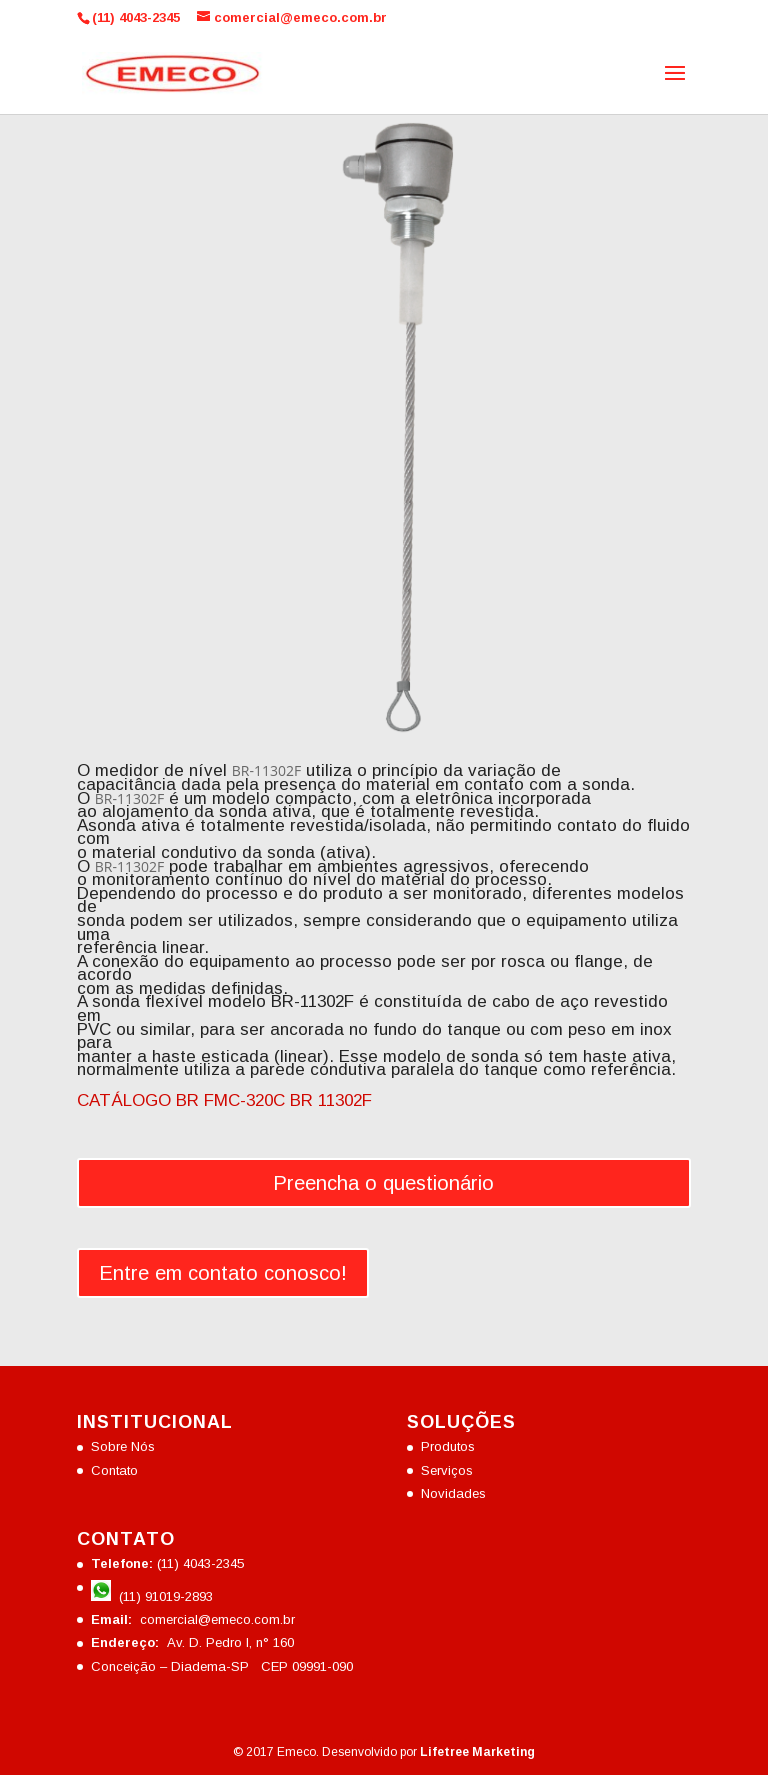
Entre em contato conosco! (223, 1273)
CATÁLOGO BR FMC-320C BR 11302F (224, 1100)
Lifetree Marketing (477, 1752)
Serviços (447, 1470)
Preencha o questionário (383, 1183)
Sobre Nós (123, 1446)
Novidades (453, 1493)
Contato (114, 1470)
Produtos (448, 1446)
